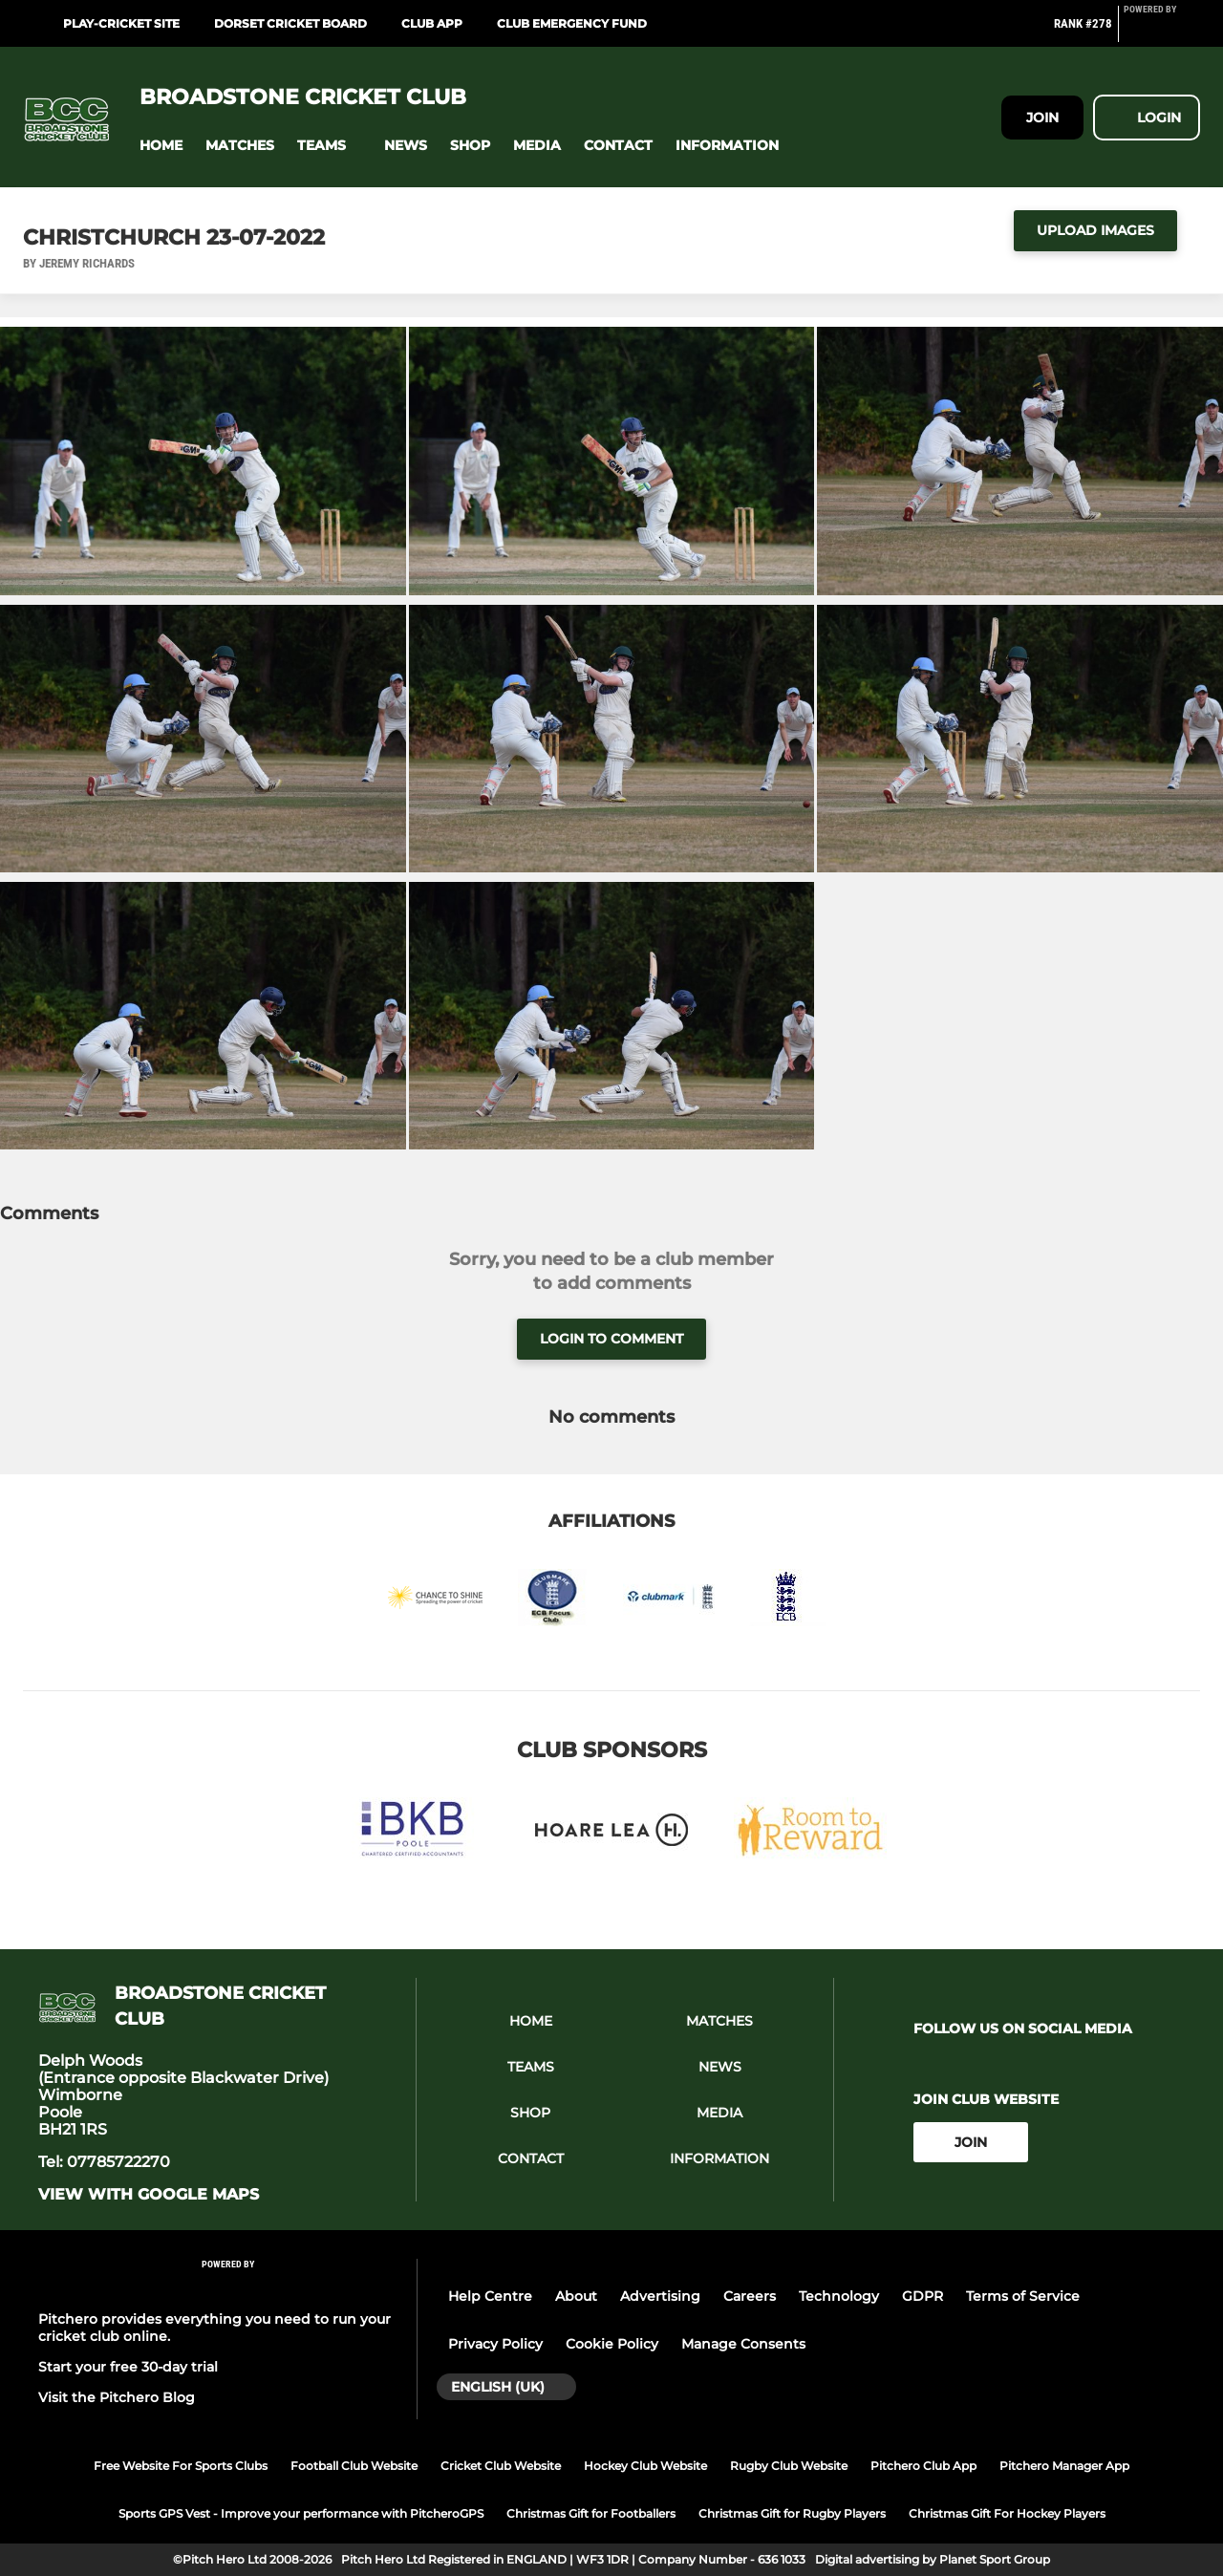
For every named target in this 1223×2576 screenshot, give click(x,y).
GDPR (922, 2296)
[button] (161, 145)
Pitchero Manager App (1064, 2465)
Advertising (660, 2296)
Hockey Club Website (645, 2465)
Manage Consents (743, 2343)
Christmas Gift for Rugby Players (792, 2513)
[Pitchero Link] (1162, 31)
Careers (749, 2296)
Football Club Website (354, 2465)
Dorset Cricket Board (290, 23)
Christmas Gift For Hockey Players (1007, 2513)
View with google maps (148, 2194)
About (576, 2296)
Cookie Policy (612, 2343)
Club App (431, 23)
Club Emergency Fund (572, 23)
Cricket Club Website (500, 2465)
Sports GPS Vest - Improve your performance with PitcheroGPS (300, 2513)
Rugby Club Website (789, 2465)
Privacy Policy (495, 2343)
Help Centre (490, 2296)
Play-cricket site (121, 23)
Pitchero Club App (923, 2465)
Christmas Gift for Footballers (591, 2513)
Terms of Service (1023, 2296)
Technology (839, 2296)
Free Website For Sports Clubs (181, 2465)
